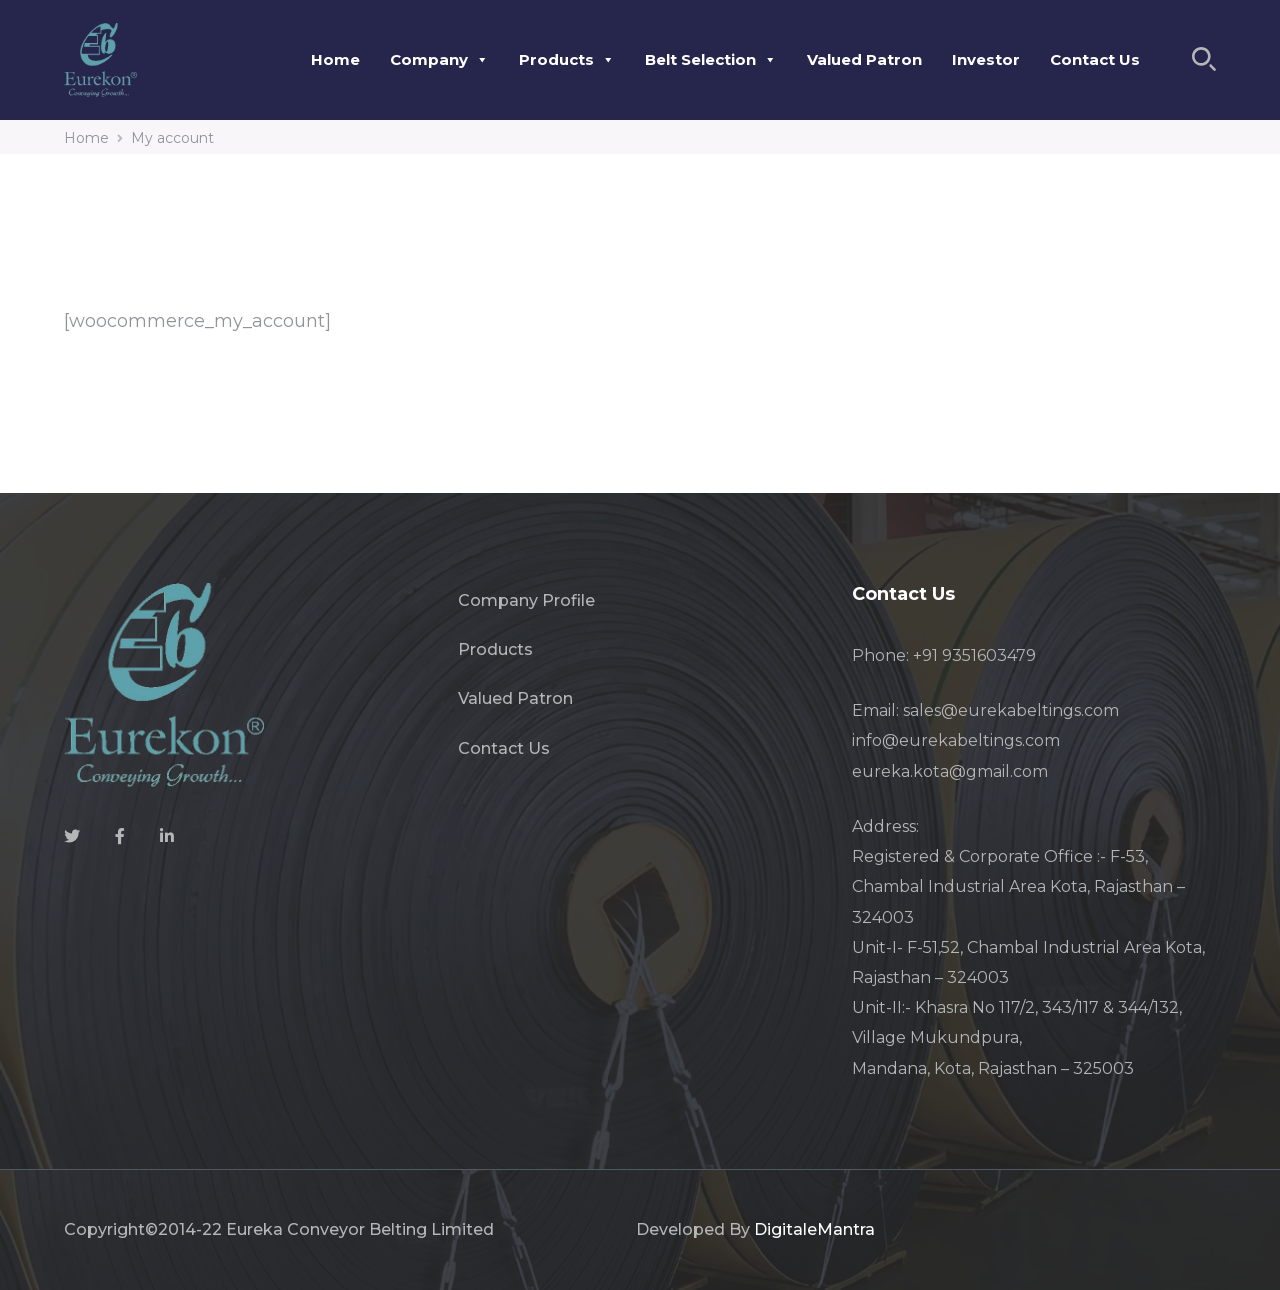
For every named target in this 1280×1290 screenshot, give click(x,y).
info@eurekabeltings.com (956, 740)
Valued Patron (864, 59)
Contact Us (1095, 59)
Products (567, 59)
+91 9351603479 (974, 655)
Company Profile (526, 600)
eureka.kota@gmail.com (950, 771)
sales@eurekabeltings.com (1011, 710)
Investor (986, 59)
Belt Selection (711, 59)
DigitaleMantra (814, 1229)
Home (335, 59)
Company (439, 59)
